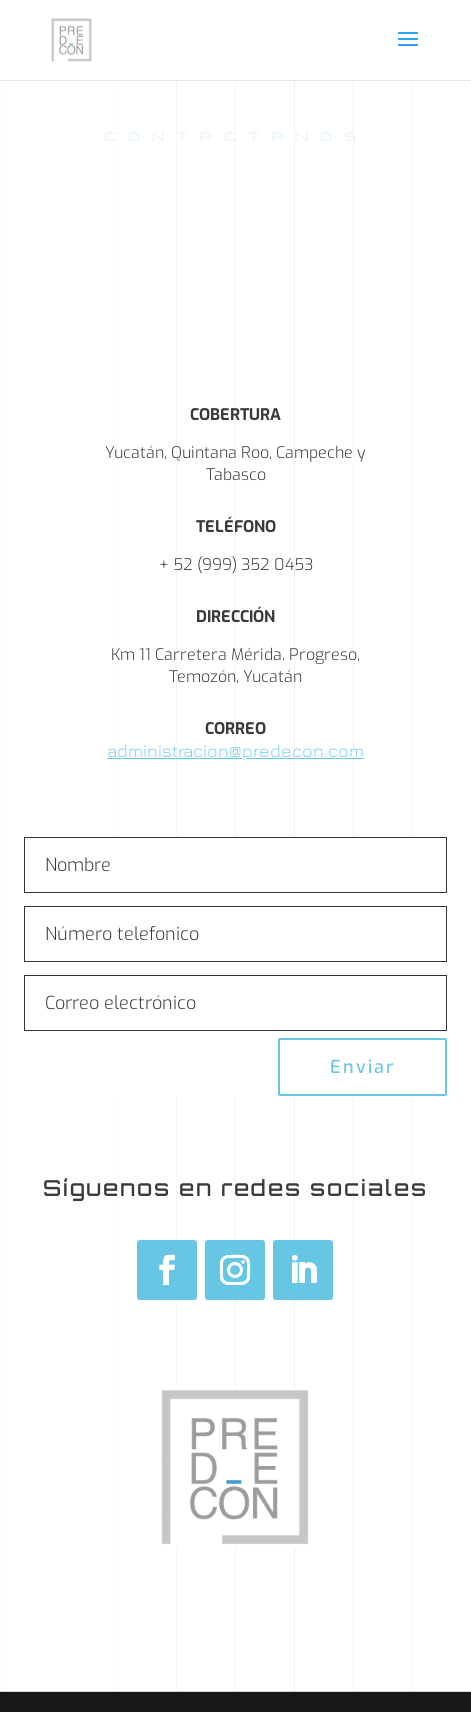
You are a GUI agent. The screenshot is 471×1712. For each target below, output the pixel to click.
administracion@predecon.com (235, 750)
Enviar (362, 1067)
